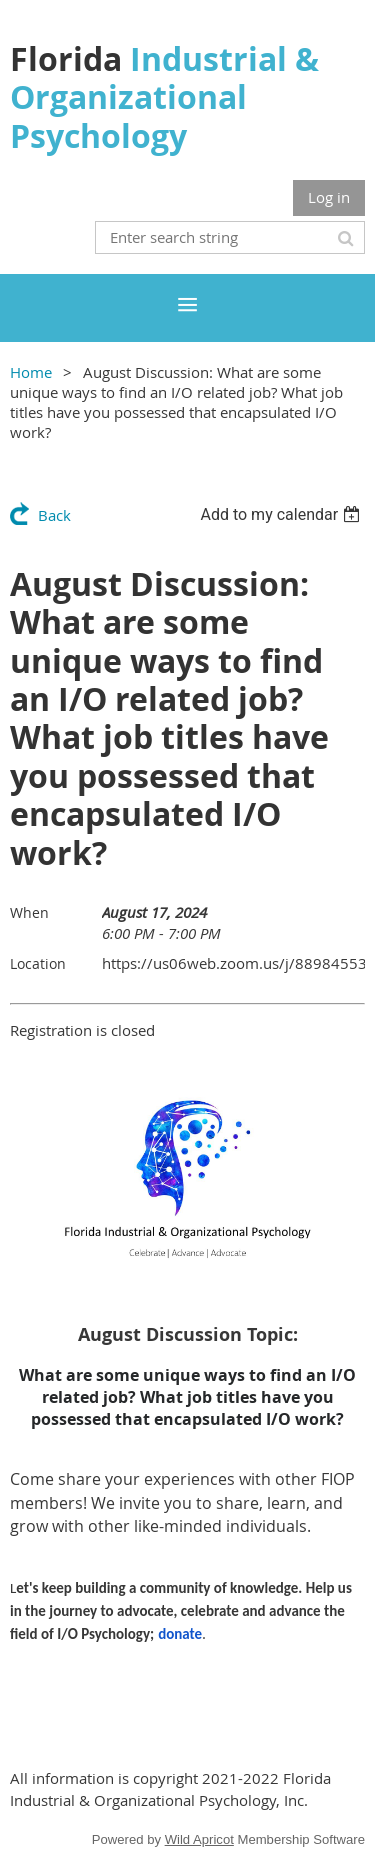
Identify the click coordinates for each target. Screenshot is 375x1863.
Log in (329, 197)
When (29, 912)
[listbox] (282, 514)
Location (38, 963)
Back (54, 515)
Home (31, 372)
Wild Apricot (199, 1839)
